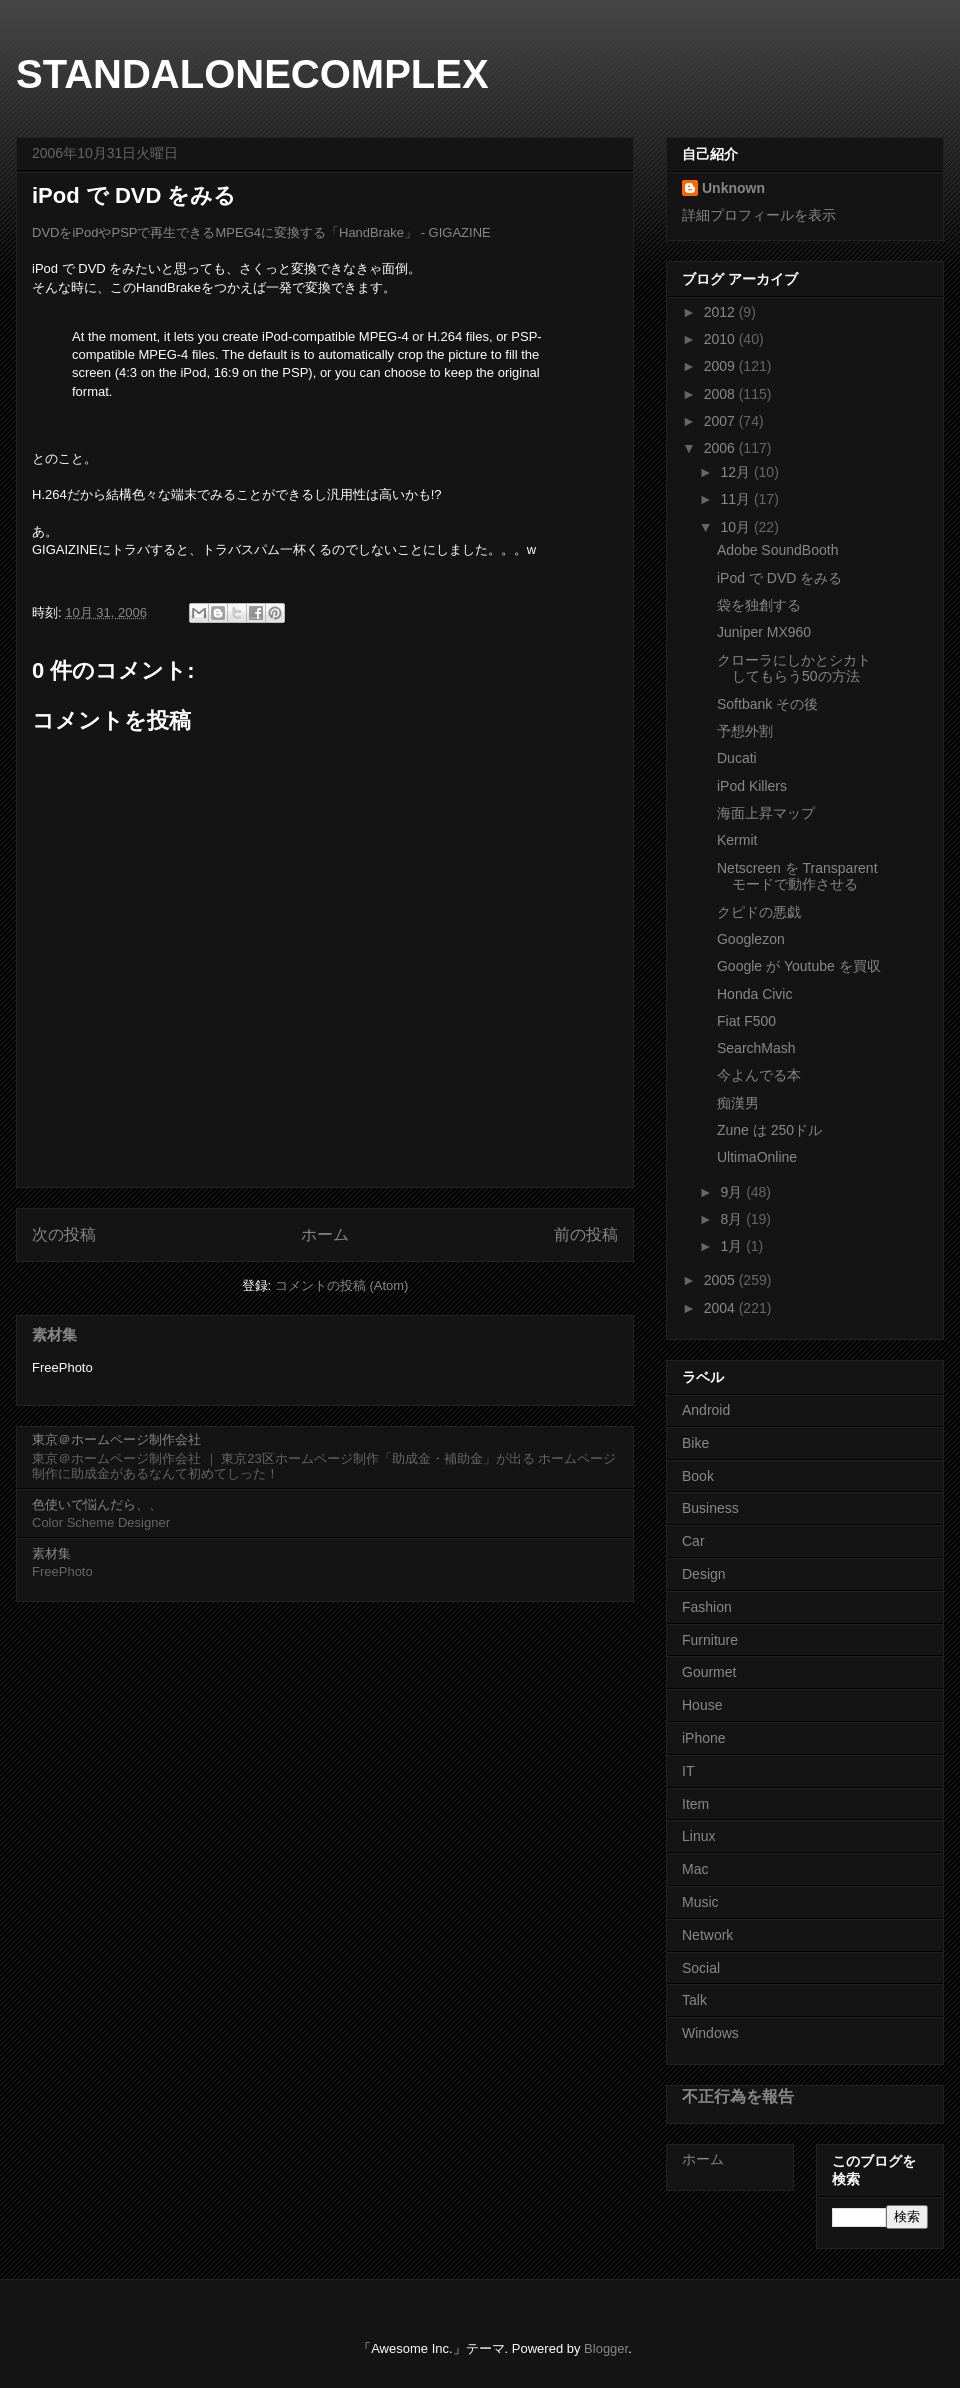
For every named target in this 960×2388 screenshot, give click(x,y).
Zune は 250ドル (769, 1130)
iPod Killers (752, 786)
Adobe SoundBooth (777, 550)
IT (688, 1771)
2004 (721, 1308)
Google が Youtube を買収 (799, 966)
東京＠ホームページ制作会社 (116, 1439)
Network (707, 1935)
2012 (721, 312)
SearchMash (756, 1048)
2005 (721, 1280)
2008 (721, 394)
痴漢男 (738, 1103)
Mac (695, 1869)
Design (704, 1574)
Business (710, 1508)
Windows (710, 2033)
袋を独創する (759, 605)
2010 (721, 339)
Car (693, 1541)
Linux (698, 1836)
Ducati (737, 758)
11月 (736, 499)
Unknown (733, 188)
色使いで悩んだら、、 (97, 1504)
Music (700, 1902)
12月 (736, 472)
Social (701, 1968)
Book (698, 1476)
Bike (695, 1443)
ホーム (325, 1234)
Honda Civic (754, 994)
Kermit (737, 840)
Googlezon (751, 939)
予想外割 (745, 731)
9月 (733, 1192)
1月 (733, 1246)
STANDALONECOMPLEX (252, 74)
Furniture (710, 1640)
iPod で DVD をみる (779, 578)
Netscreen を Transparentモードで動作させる (797, 876)
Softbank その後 (767, 704)
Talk (694, 2000)
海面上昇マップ (766, 813)
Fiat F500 (746, 1021)
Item (695, 1804)
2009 (721, 366)
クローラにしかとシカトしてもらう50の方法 (794, 668)
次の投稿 (64, 1234)
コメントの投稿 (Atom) (342, 1285)
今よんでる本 (759, 1075)
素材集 (54, 1334)
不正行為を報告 (738, 2096)
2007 (721, 421)
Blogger (606, 2348)
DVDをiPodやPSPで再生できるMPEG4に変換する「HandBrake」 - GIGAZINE (261, 232)
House (702, 1705)
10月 (736, 527)
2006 (721, 448)
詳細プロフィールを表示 (759, 215)
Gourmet (709, 1672)
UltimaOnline (757, 1157)
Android (706, 1410)
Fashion (707, 1607)
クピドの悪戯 (759, 912)
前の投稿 (586, 1234)
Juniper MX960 (764, 632)
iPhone (704, 1738)
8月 (733, 1219)
